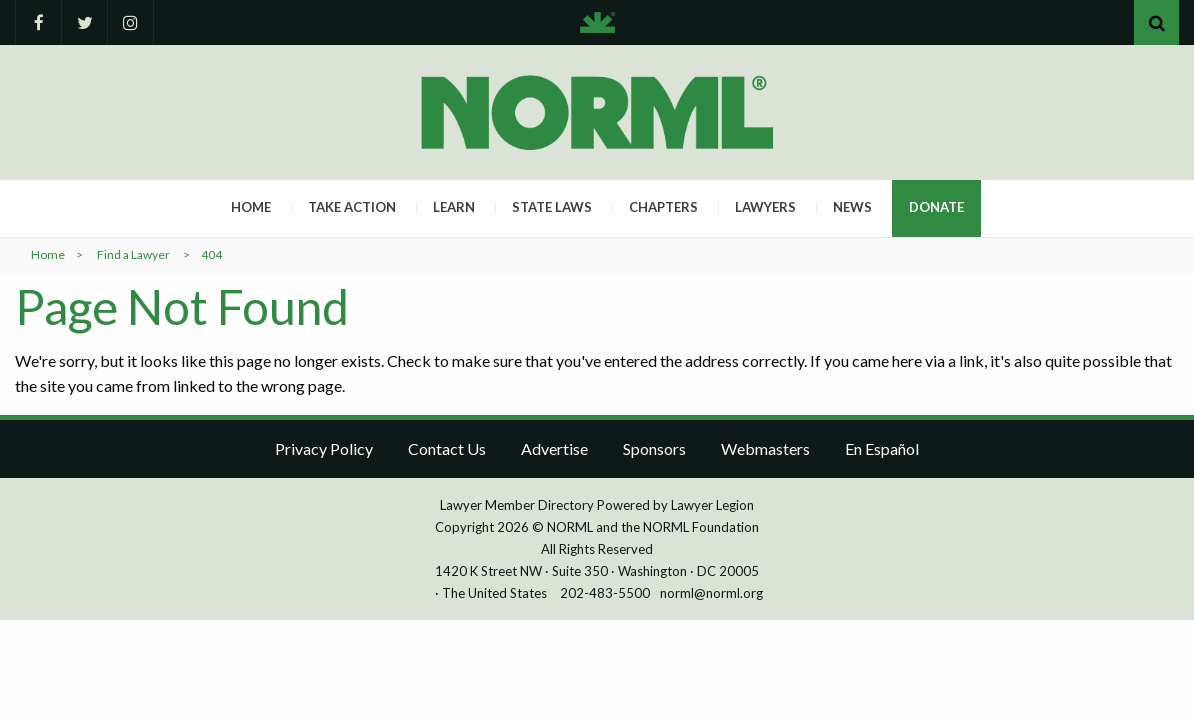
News (852, 207)
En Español (882, 448)
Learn (454, 207)
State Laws (552, 207)
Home (251, 207)
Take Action (352, 207)
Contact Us (447, 448)
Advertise (554, 448)
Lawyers (765, 207)
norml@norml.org (711, 593)
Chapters (663, 207)
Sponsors (654, 448)
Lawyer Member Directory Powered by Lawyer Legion (597, 505)
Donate (936, 207)
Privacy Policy (324, 448)
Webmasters (765, 448)
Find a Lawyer (133, 254)
